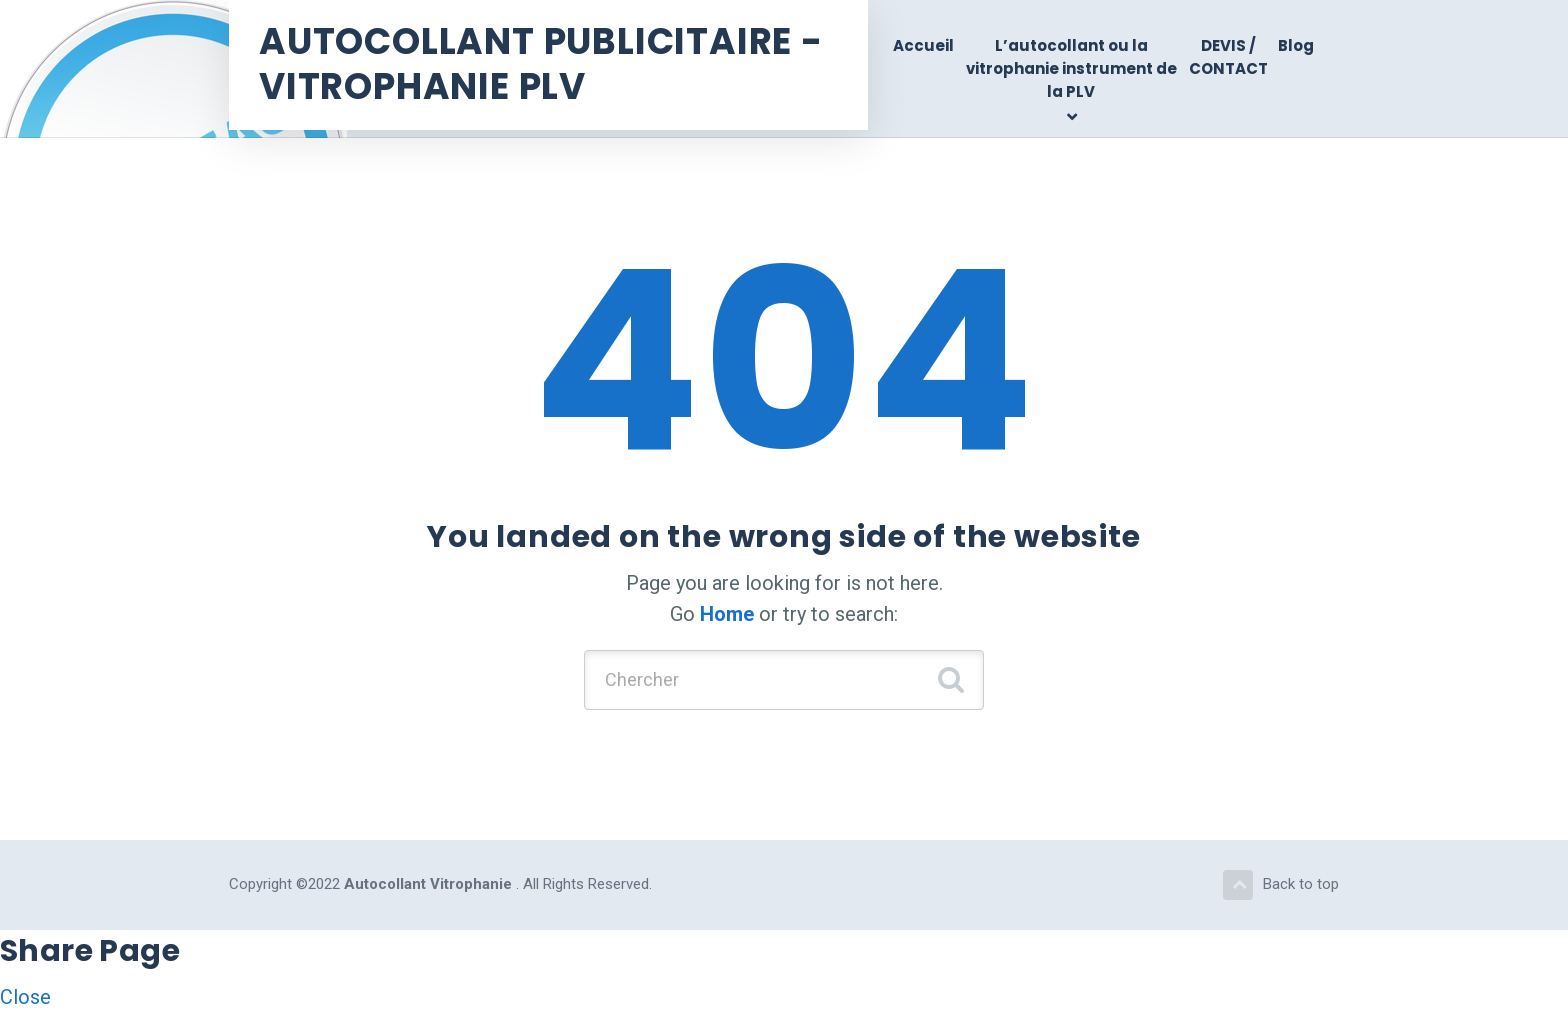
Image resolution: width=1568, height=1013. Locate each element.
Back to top (1281, 885)
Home (727, 614)
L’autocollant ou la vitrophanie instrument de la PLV (1071, 69)
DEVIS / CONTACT (1228, 57)
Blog (1296, 45)
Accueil (923, 45)
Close (25, 997)
